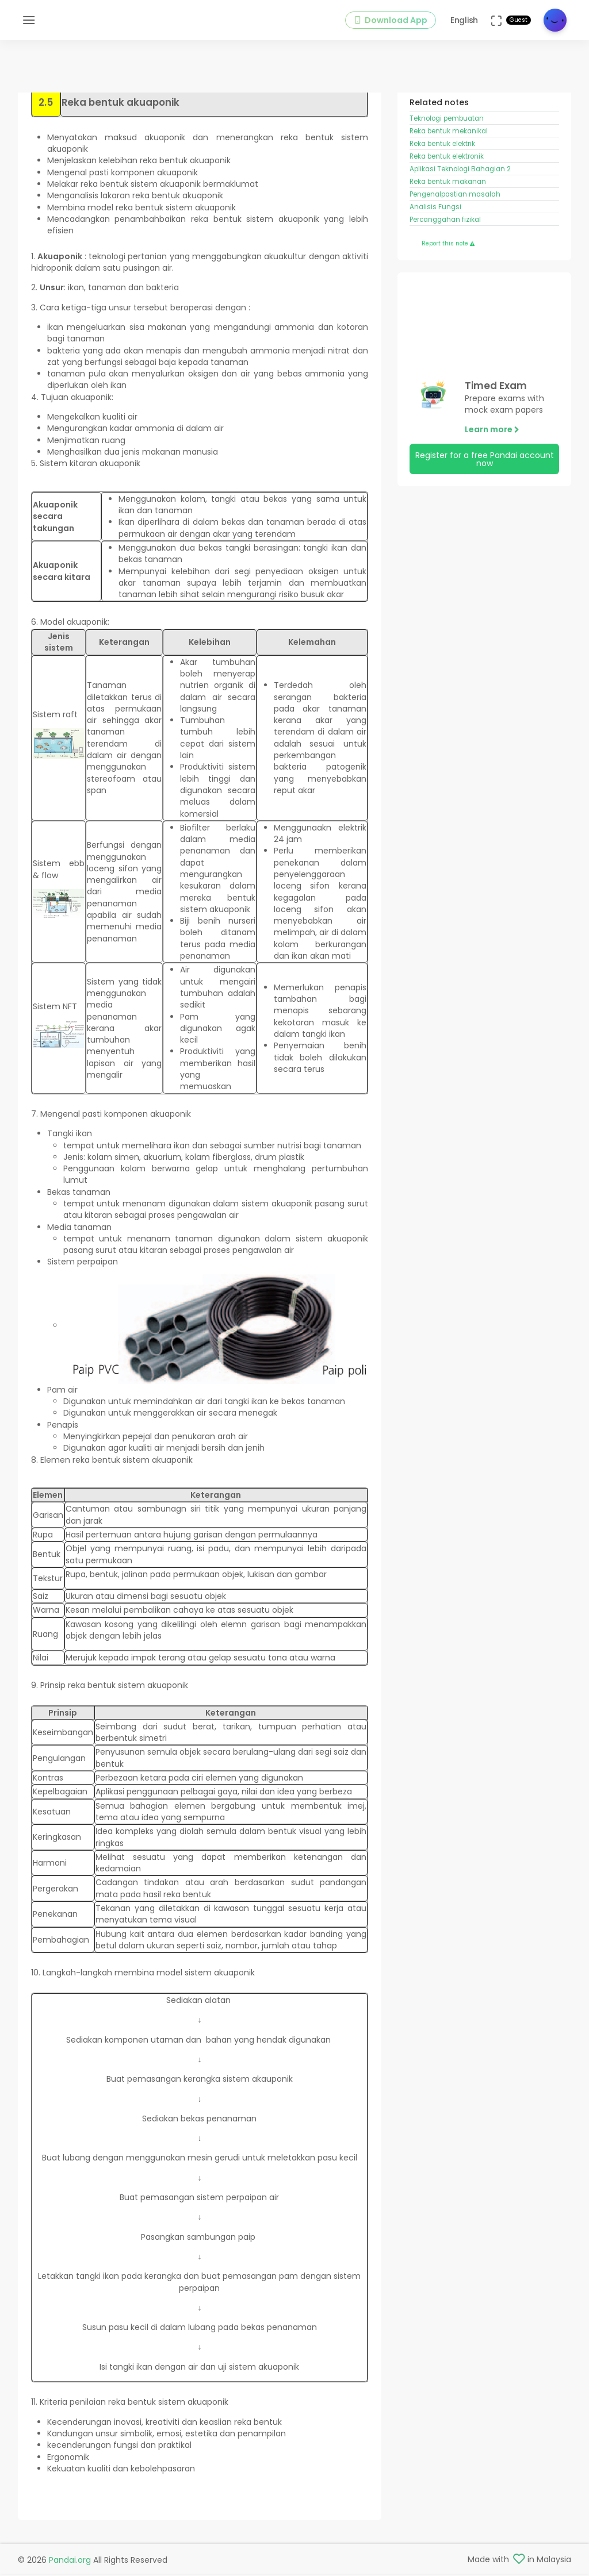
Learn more (492, 443)
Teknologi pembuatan (447, 132)
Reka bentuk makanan (448, 195)
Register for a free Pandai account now (484, 473)
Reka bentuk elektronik (447, 170)
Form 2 (423, 101)
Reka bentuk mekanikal (449, 144)
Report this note (448, 257)
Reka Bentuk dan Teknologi (482, 101)
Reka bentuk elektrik (442, 157)
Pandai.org (70, 2561)
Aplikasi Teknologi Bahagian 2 (460, 182)
